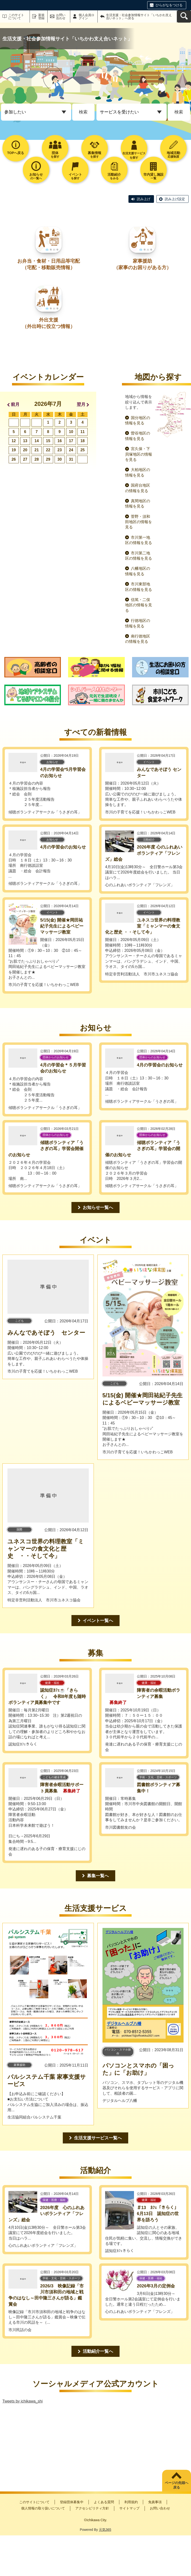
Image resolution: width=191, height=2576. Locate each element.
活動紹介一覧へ (98, 2351)
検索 (83, 112)
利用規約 (131, 2502)
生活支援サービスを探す (134, 155)
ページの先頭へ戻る (176, 2485)
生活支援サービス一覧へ (98, 2138)
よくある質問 (104, 2502)
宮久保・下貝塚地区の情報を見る (138, 454)
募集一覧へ (98, 1875)
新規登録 (41, 16)
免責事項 (155, 2502)
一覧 (153, 176)
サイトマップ (129, 2508)
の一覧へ (36, 176)
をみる (114, 176)
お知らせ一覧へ (98, 1207)
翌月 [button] (81, 404)
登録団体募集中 (71, 2502)
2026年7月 (48, 404)
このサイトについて (16, 16)
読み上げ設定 (175, 199)
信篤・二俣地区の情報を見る (138, 605)
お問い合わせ (60, 16)
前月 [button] (15, 404)
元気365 (105, 2530)
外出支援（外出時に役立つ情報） (48, 323)
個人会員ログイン (86, 16)
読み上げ (143, 199)
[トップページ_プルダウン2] (131, 112)
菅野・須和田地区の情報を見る (138, 521)
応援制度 (173, 154)
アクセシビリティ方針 (92, 2508)
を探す (55, 154)
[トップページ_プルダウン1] (36, 112)
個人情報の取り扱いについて (43, 2508)
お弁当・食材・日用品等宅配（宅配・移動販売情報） (48, 264)
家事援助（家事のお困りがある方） (142, 264)
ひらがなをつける (169, 5)
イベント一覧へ (98, 1620)
